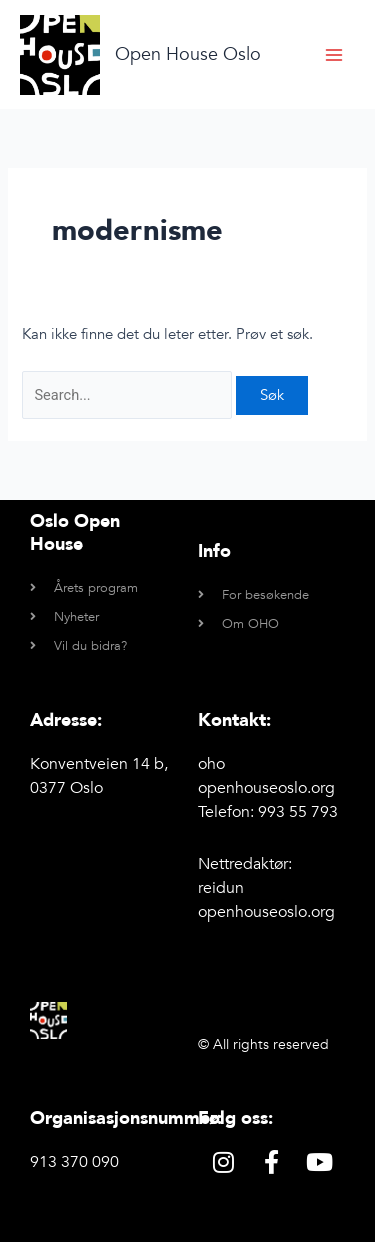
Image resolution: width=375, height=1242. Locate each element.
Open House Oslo (188, 54)
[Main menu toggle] (334, 55)
